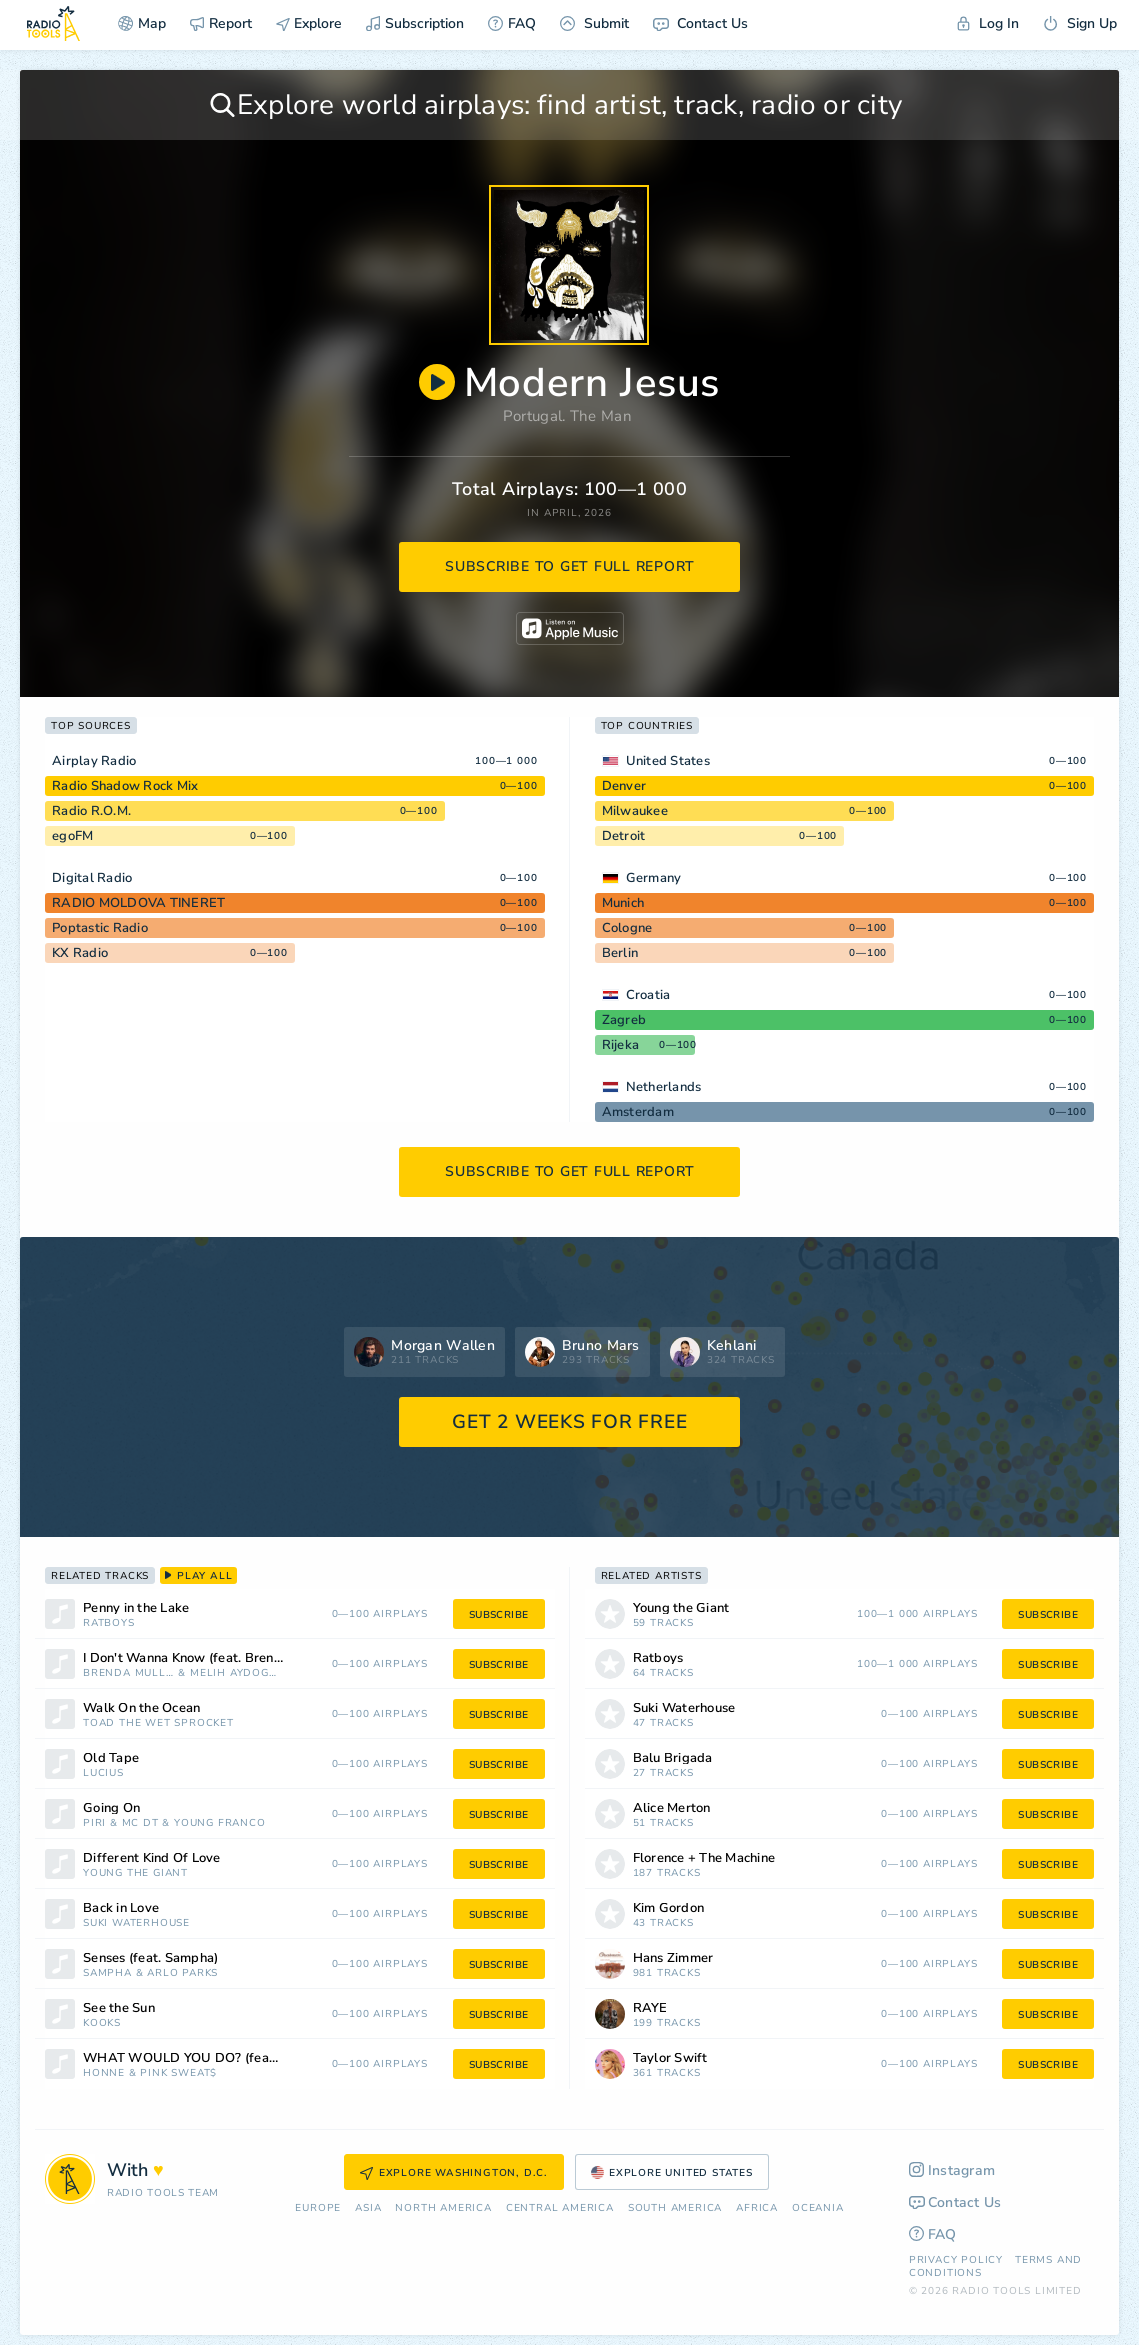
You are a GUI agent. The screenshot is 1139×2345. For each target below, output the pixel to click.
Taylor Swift (670, 2058)
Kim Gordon (669, 1908)
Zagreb (624, 1020)
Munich (623, 903)
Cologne (627, 928)
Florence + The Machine (704, 1858)
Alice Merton (672, 1808)
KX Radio (80, 953)
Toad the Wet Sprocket (158, 1723)
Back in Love (121, 1908)
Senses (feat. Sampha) (150, 1958)
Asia (368, 2208)
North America (443, 2208)
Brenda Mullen (129, 1673)
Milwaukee (635, 811)
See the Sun (119, 2008)
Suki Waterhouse (136, 1923)
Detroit (624, 836)
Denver (624, 786)
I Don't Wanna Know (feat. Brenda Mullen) (208, 1658)
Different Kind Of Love (152, 1858)
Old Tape (111, 1758)
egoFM (72, 836)
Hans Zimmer (673, 1958)
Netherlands (664, 1087)
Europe (318, 2208)
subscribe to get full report (570, 566)
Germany (654, 878)
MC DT (140, 1823)
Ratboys (109, 1623)
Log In (988, 23)
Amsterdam (638, 1112)
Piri (94, 1823)
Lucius (103, 1773)
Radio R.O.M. (91, 811)
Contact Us (700, 23)
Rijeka (621, 1045)
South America (675, 2208)
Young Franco (220, 1823)
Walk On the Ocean (141, 1708)
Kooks (102, 2023)
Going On (111, 1808)
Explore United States (672, 2173)
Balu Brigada (673, 1758)
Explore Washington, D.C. (454, 2173)
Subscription (415, 23)
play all (198, 1576)
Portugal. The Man (567, 416)
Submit (594, 23)
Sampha (107, 1973)
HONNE (104, 2073)
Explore (309, 23)
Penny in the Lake (136, 1608)
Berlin (620, 953)
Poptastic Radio (100, 928)
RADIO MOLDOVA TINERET (138, 903)
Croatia (648, 995)
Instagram (952, 2170)
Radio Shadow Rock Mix (125, 786)
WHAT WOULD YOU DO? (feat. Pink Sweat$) (208, 2058)
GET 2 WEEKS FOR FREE (569, 1422)
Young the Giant (135, 1873)
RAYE (650, 2008)
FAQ (512, 23)
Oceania (818, 2208)
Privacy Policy (956, 2260)
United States (668, 761)
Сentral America (560, 2208)
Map (142, 23)
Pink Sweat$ (178, 2073)
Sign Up (1080, 23)
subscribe (499, 1615)
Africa (757, 2208)
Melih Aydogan (234, 1673)
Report (221, 23)
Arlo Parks (182, 1973)
